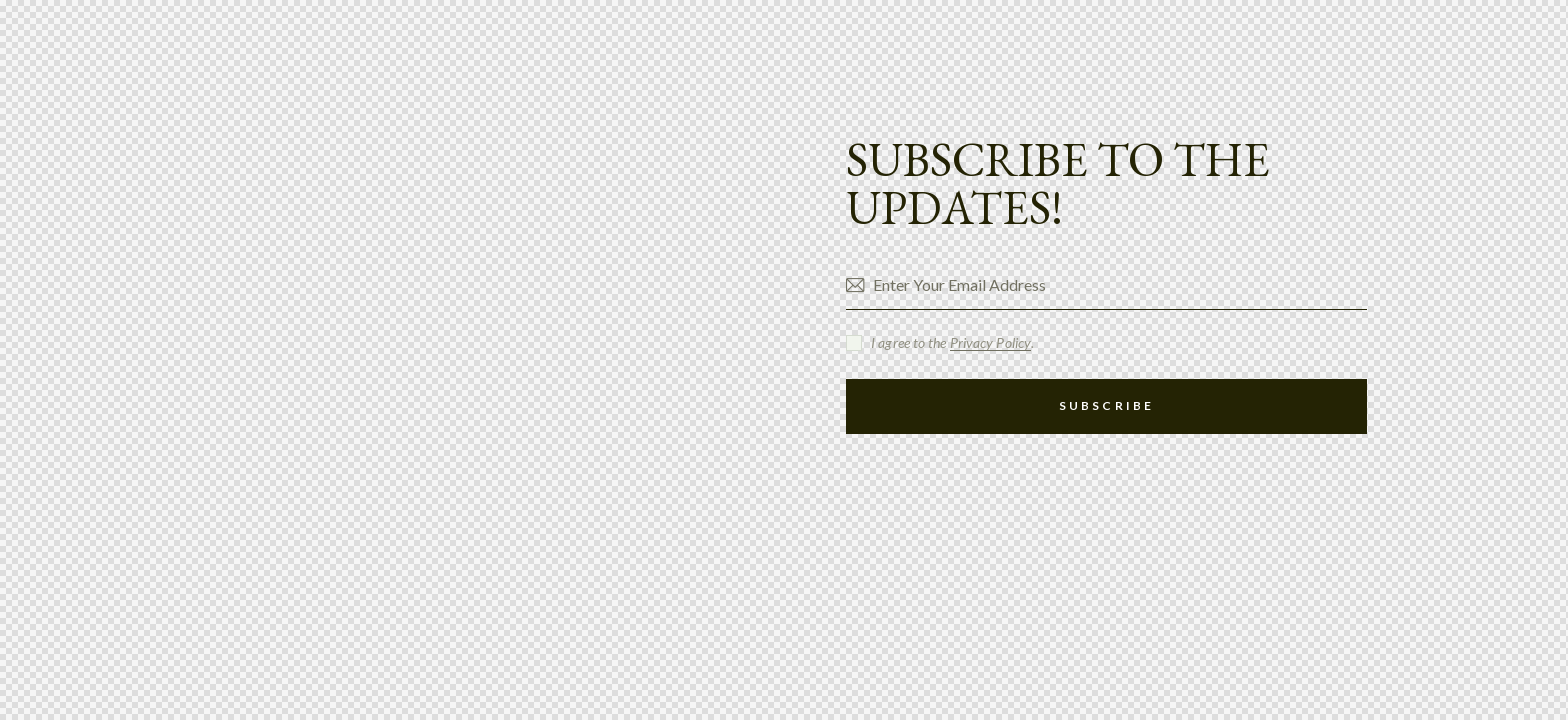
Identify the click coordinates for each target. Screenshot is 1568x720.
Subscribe (1106, 405)
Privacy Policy (990, 343)
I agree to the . (952, 342)
